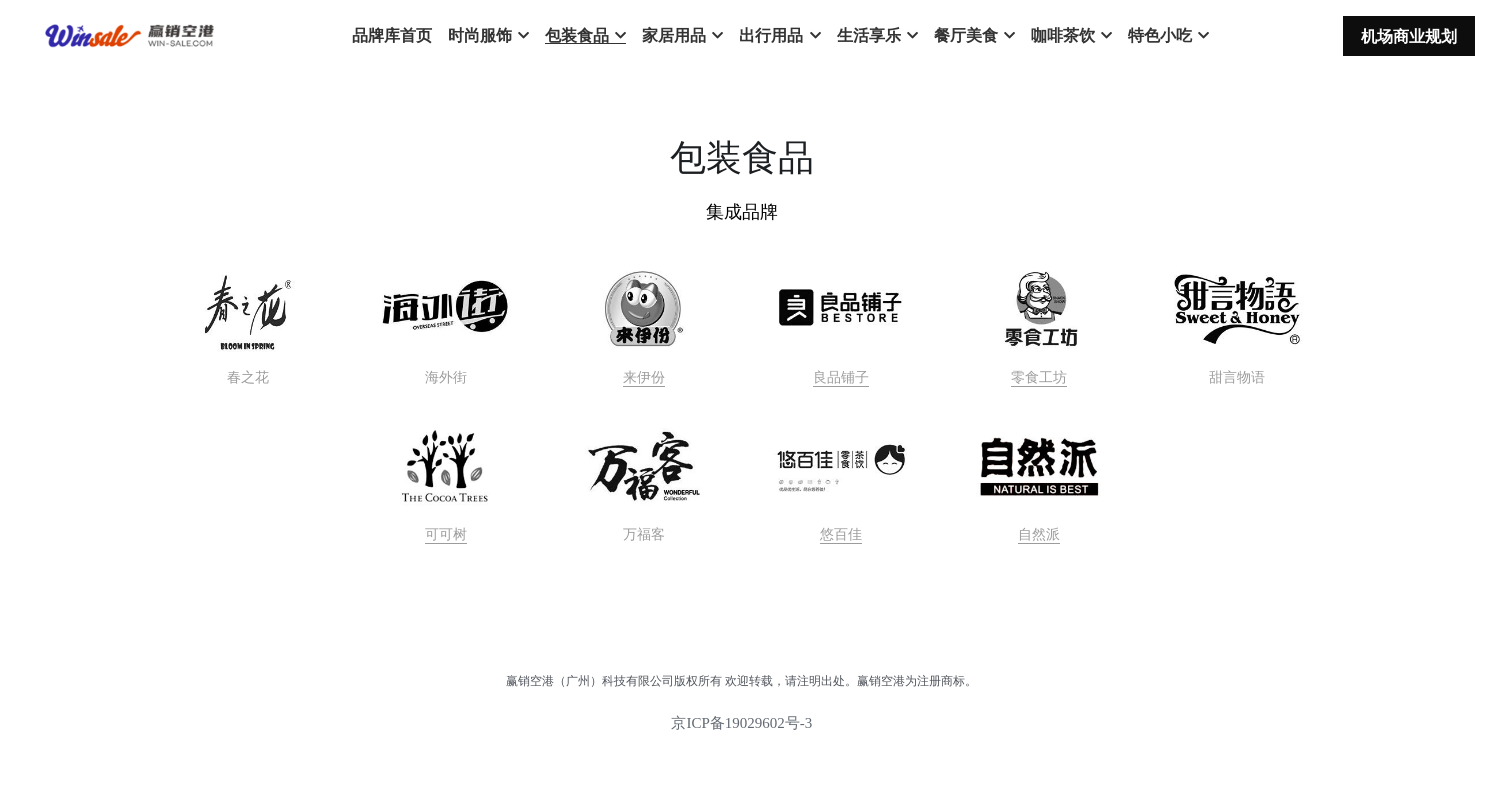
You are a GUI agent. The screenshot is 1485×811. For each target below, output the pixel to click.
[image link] (643, 309)
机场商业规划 (1409, 36)
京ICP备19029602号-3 (741, 723)
